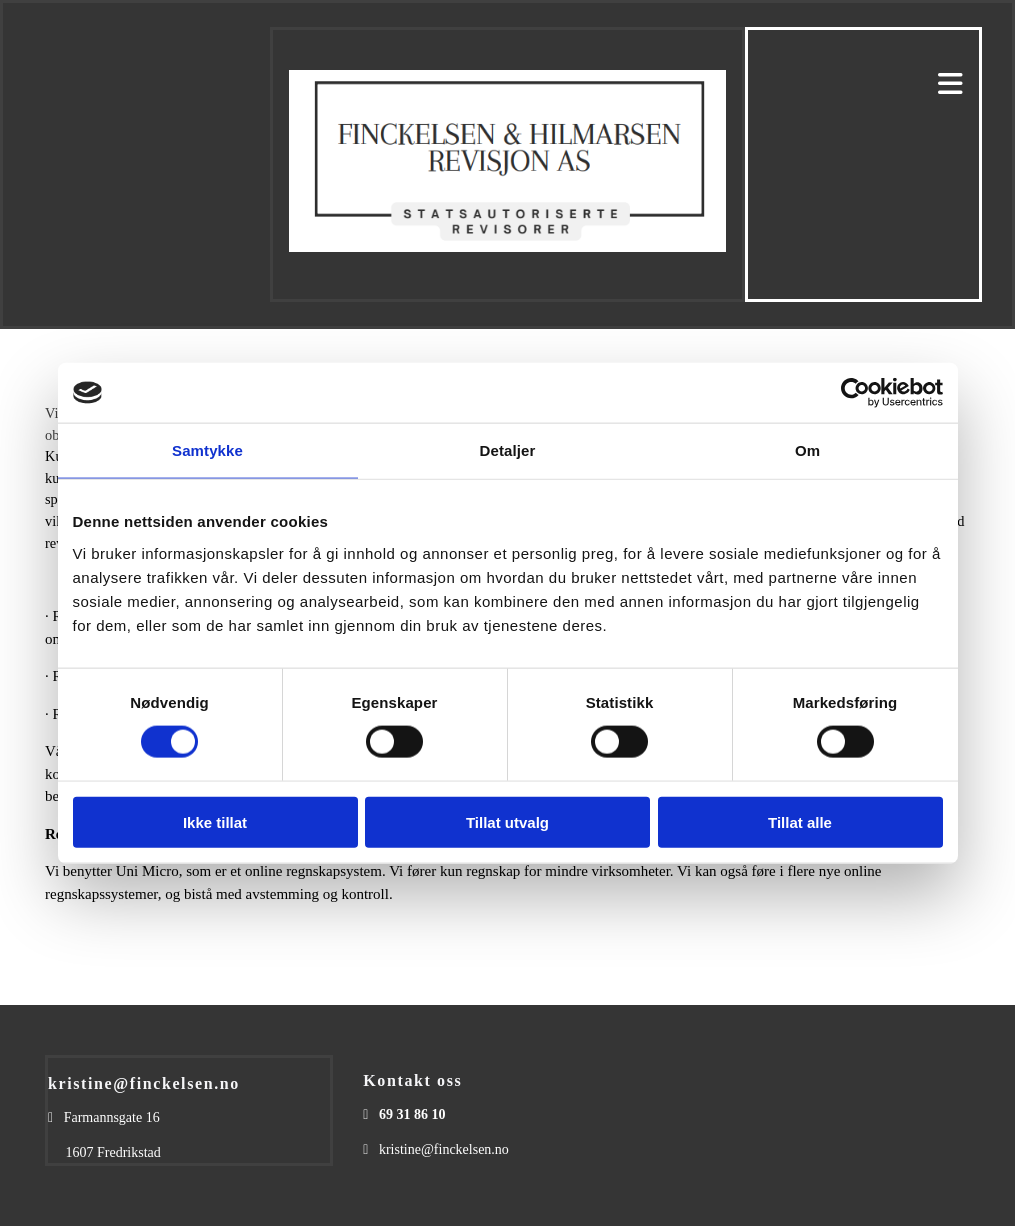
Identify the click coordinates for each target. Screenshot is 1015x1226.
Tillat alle (800, 821)
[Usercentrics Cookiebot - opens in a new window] (855, 393)
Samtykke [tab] (207, 450)
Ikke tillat (215, 821)
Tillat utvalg (507, 821)
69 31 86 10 (412, 1114)
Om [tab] (807, 450)
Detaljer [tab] (508, 450)
